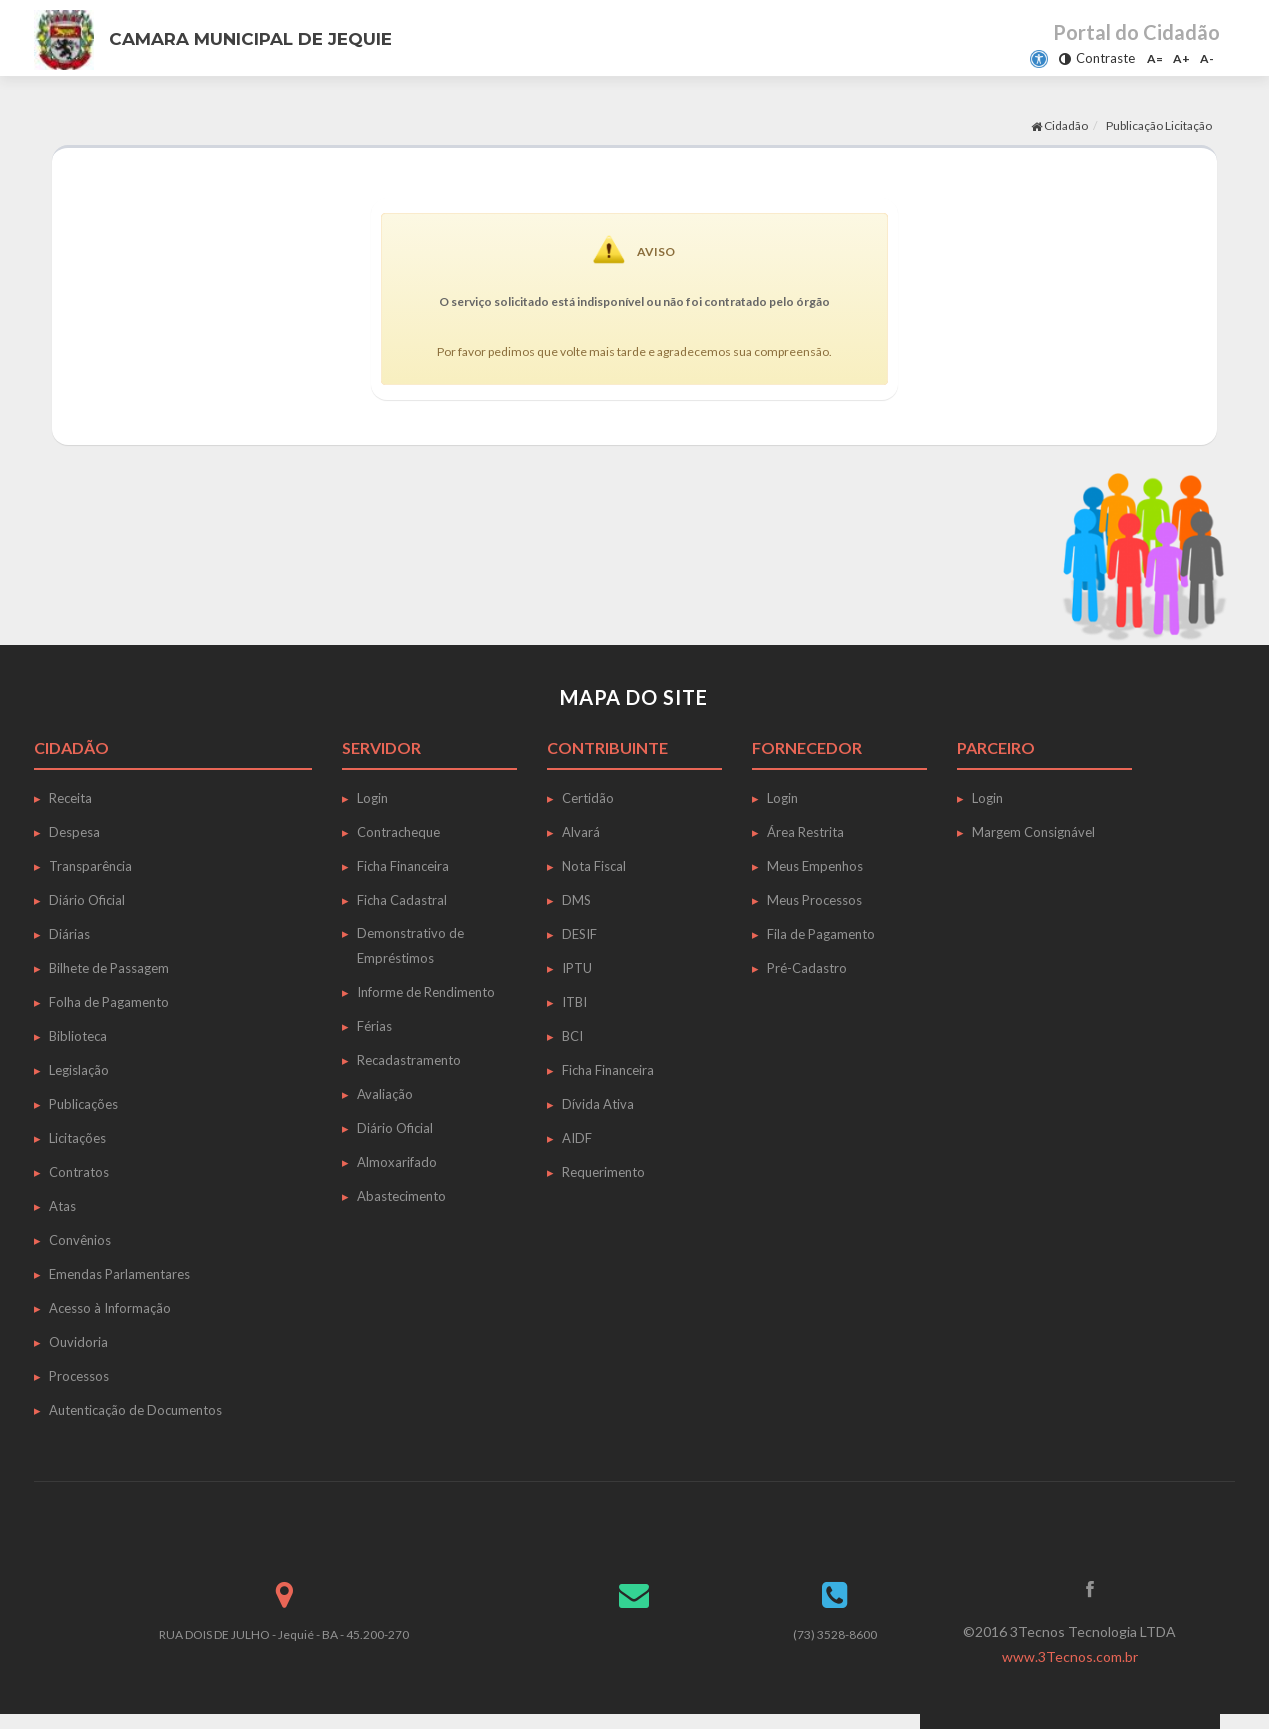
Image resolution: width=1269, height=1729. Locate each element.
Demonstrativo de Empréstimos (410, 945)
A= (1155, 58)
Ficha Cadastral (402, 900)
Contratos (79, 1172)
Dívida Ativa (598, 1104)
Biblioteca (78, 1036)
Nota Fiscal (594, 866)
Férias (374, 1026)
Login (372, 798)
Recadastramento (409, 1060)
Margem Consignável (1033, 832)
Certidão (588, 798)
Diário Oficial (87, 900)
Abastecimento (401, 1196)
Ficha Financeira (403, 866)
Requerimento (603, 1172)
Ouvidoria (78, 1342)
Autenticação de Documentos (135, 1410)
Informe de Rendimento (426, 992)
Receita (70, 798)
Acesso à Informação (110, 1308)
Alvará (581, 832)
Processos (79, 1376)
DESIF (579, 934)
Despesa (74, 832)
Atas (62, 1206)
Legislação (79, 1070)
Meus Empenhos (815, 866)
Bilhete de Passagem (109, 968)
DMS (576, 900)
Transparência (90, 866)
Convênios (80, 1240)
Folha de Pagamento (109, 1002)
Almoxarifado (397, 1162)
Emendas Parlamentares (119, 1274)
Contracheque (398, 832)
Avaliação (385, 1094)
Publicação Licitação (1159, 125)
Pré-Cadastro (807, 968)
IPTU (577, 968)
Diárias (69, 934)
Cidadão (1059, 125)
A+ (1181, 58)
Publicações (83, 1104)
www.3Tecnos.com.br (1070, 1656)
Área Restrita (805, 832)
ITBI (574, 1002)
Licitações (77, 1138)
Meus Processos (814, 900)
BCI (572, 1036)
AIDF (577, 1138)
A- (1207, 58)
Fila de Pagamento (821, 934)
